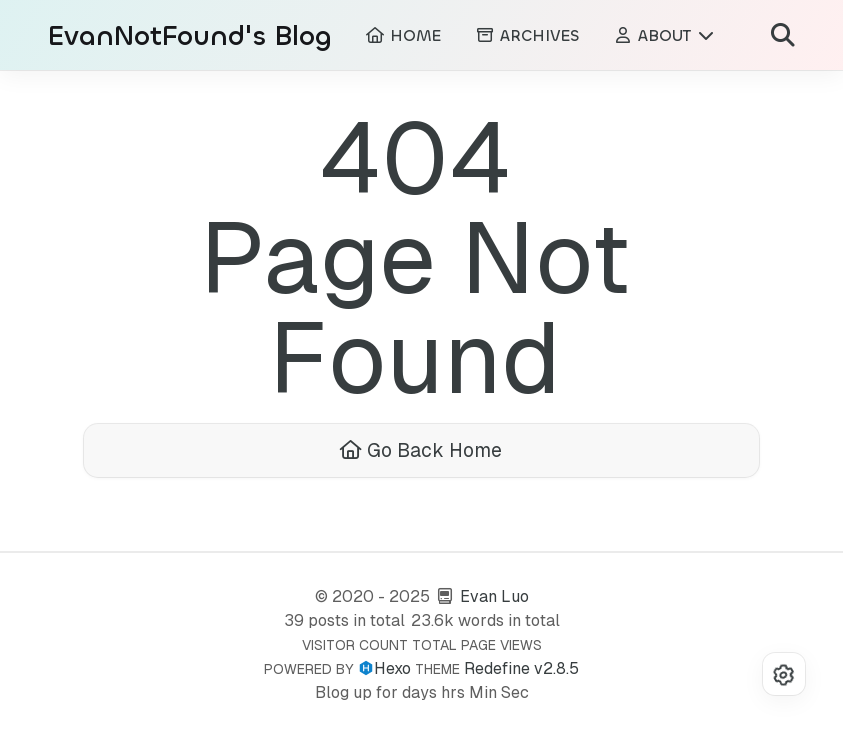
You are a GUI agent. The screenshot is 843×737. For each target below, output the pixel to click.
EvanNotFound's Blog (190, 36)
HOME (403, 35)
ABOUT (664, 35)
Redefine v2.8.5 (521, 668)
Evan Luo (494, 596)
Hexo (392, 668)
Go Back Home (421, 450)
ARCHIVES (527, 35)
